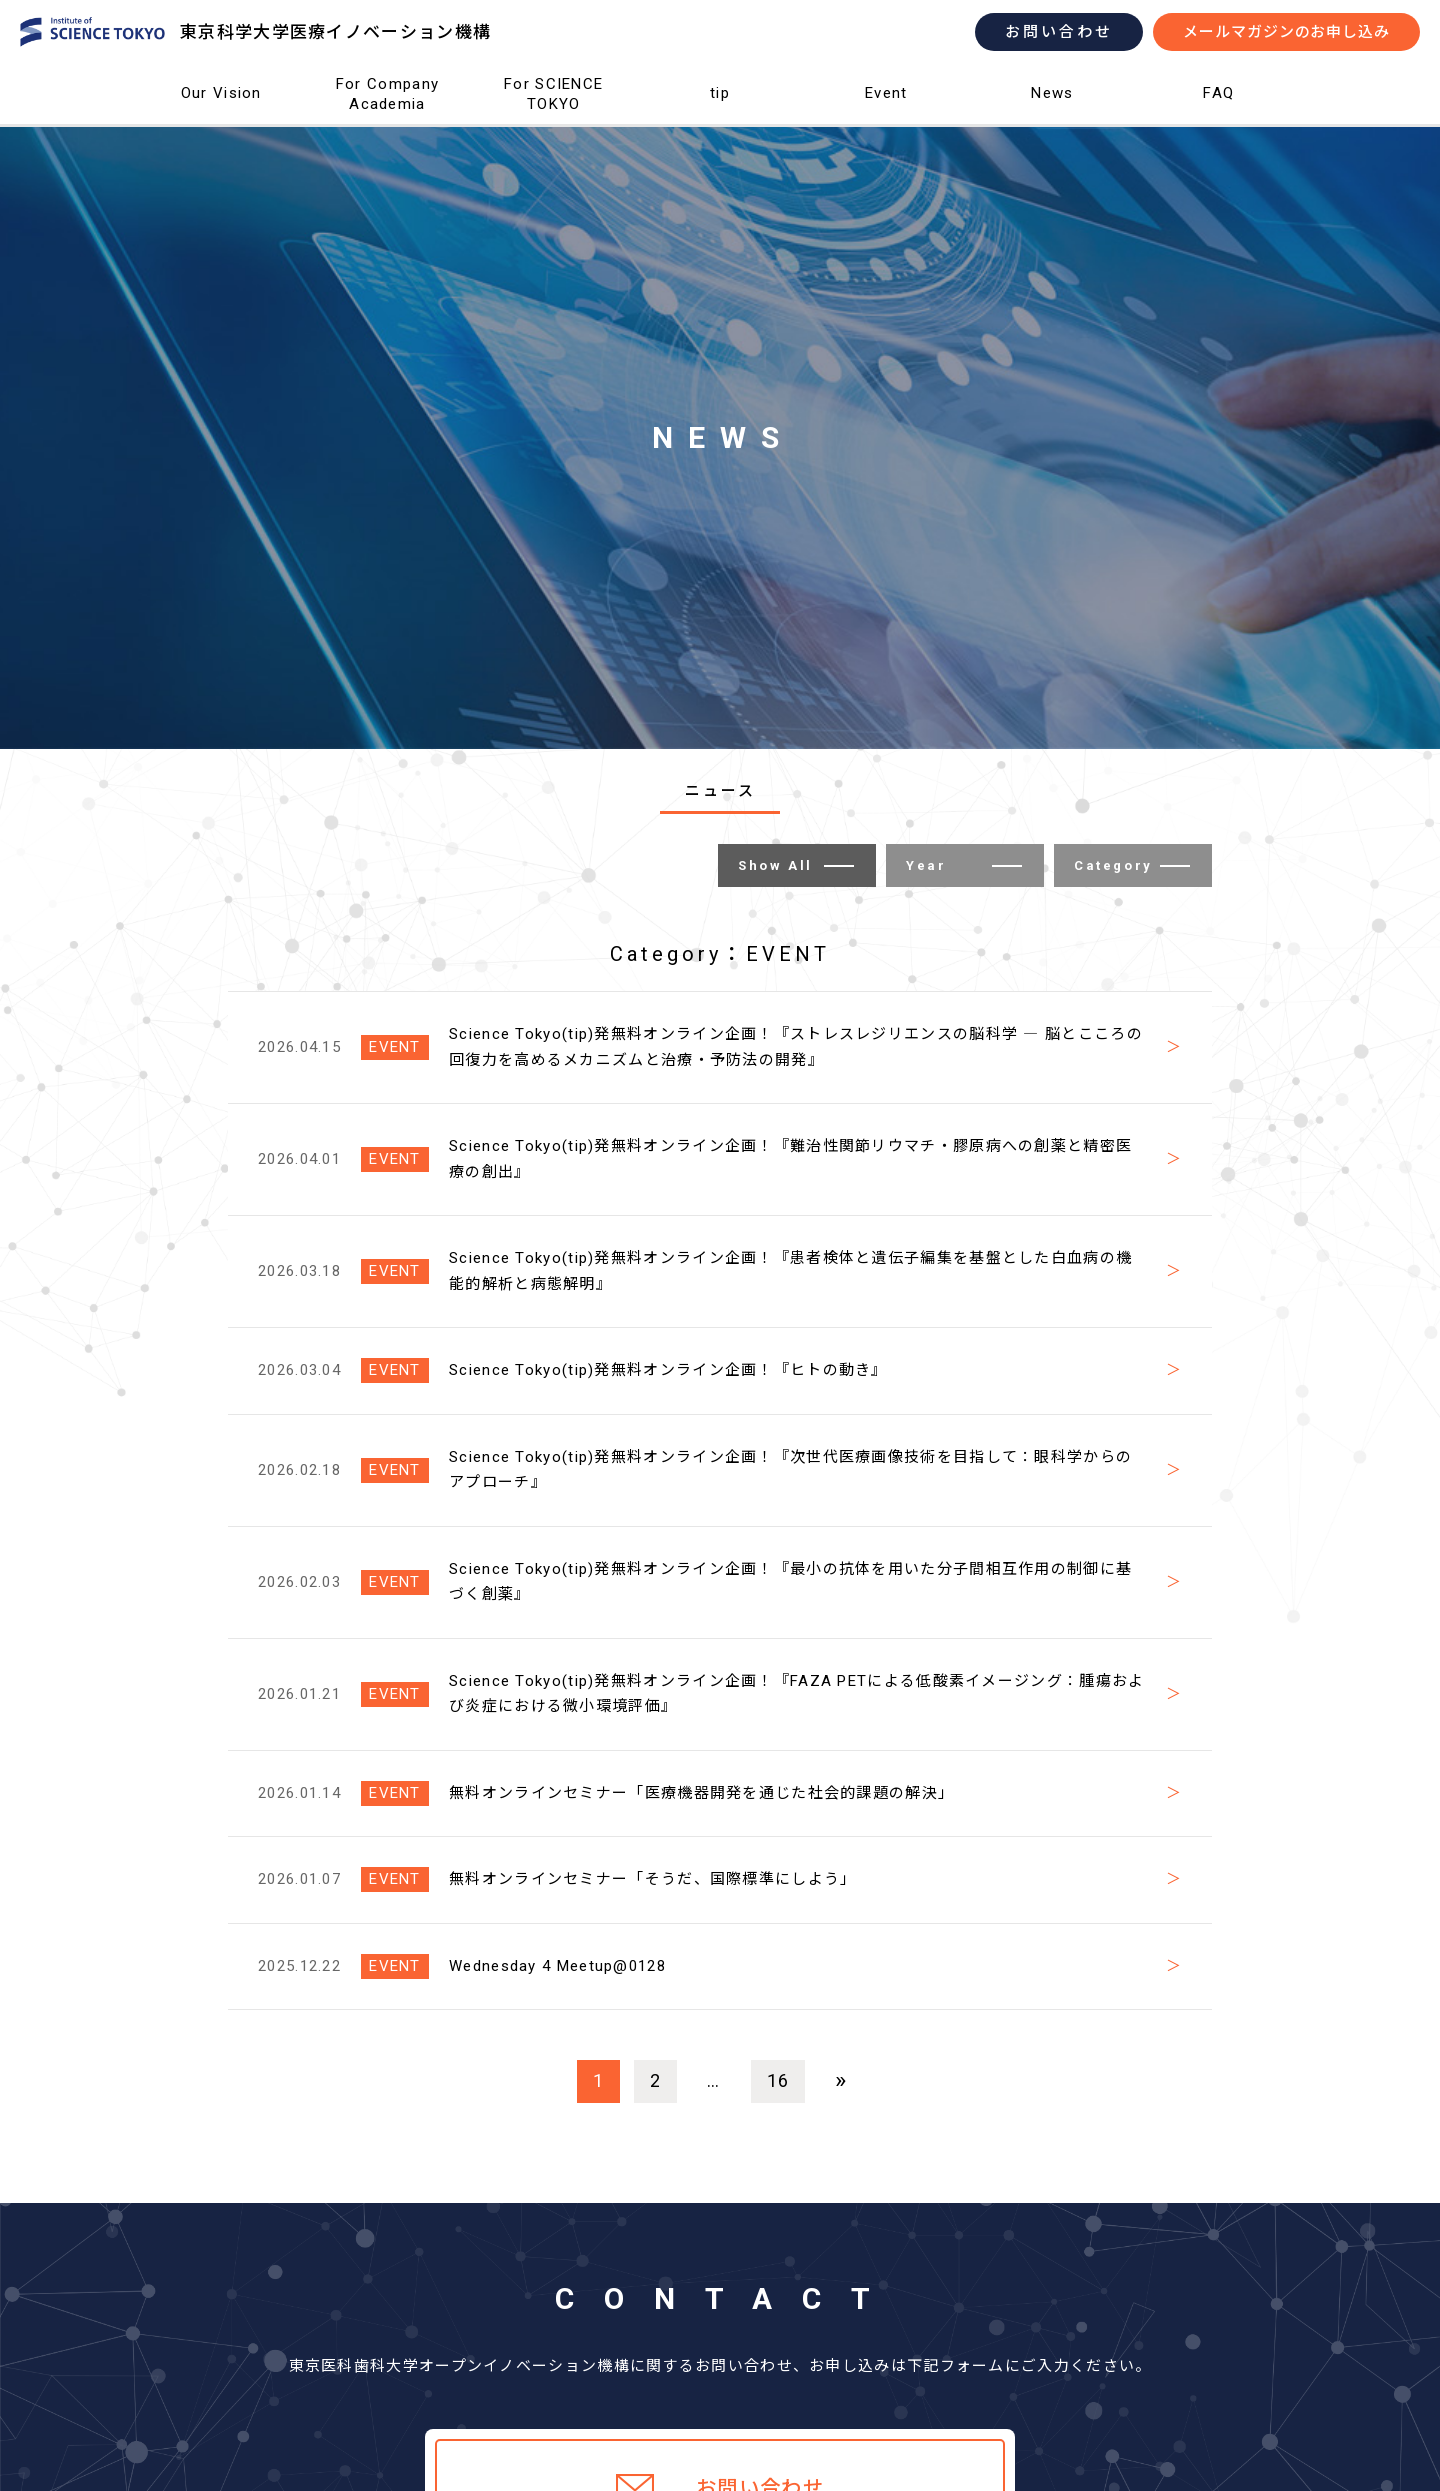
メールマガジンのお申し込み (1286, 32)
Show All (796, 865)
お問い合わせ (1059, 32)
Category (1132, 865)
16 (778, 2080)
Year (964, 865)
